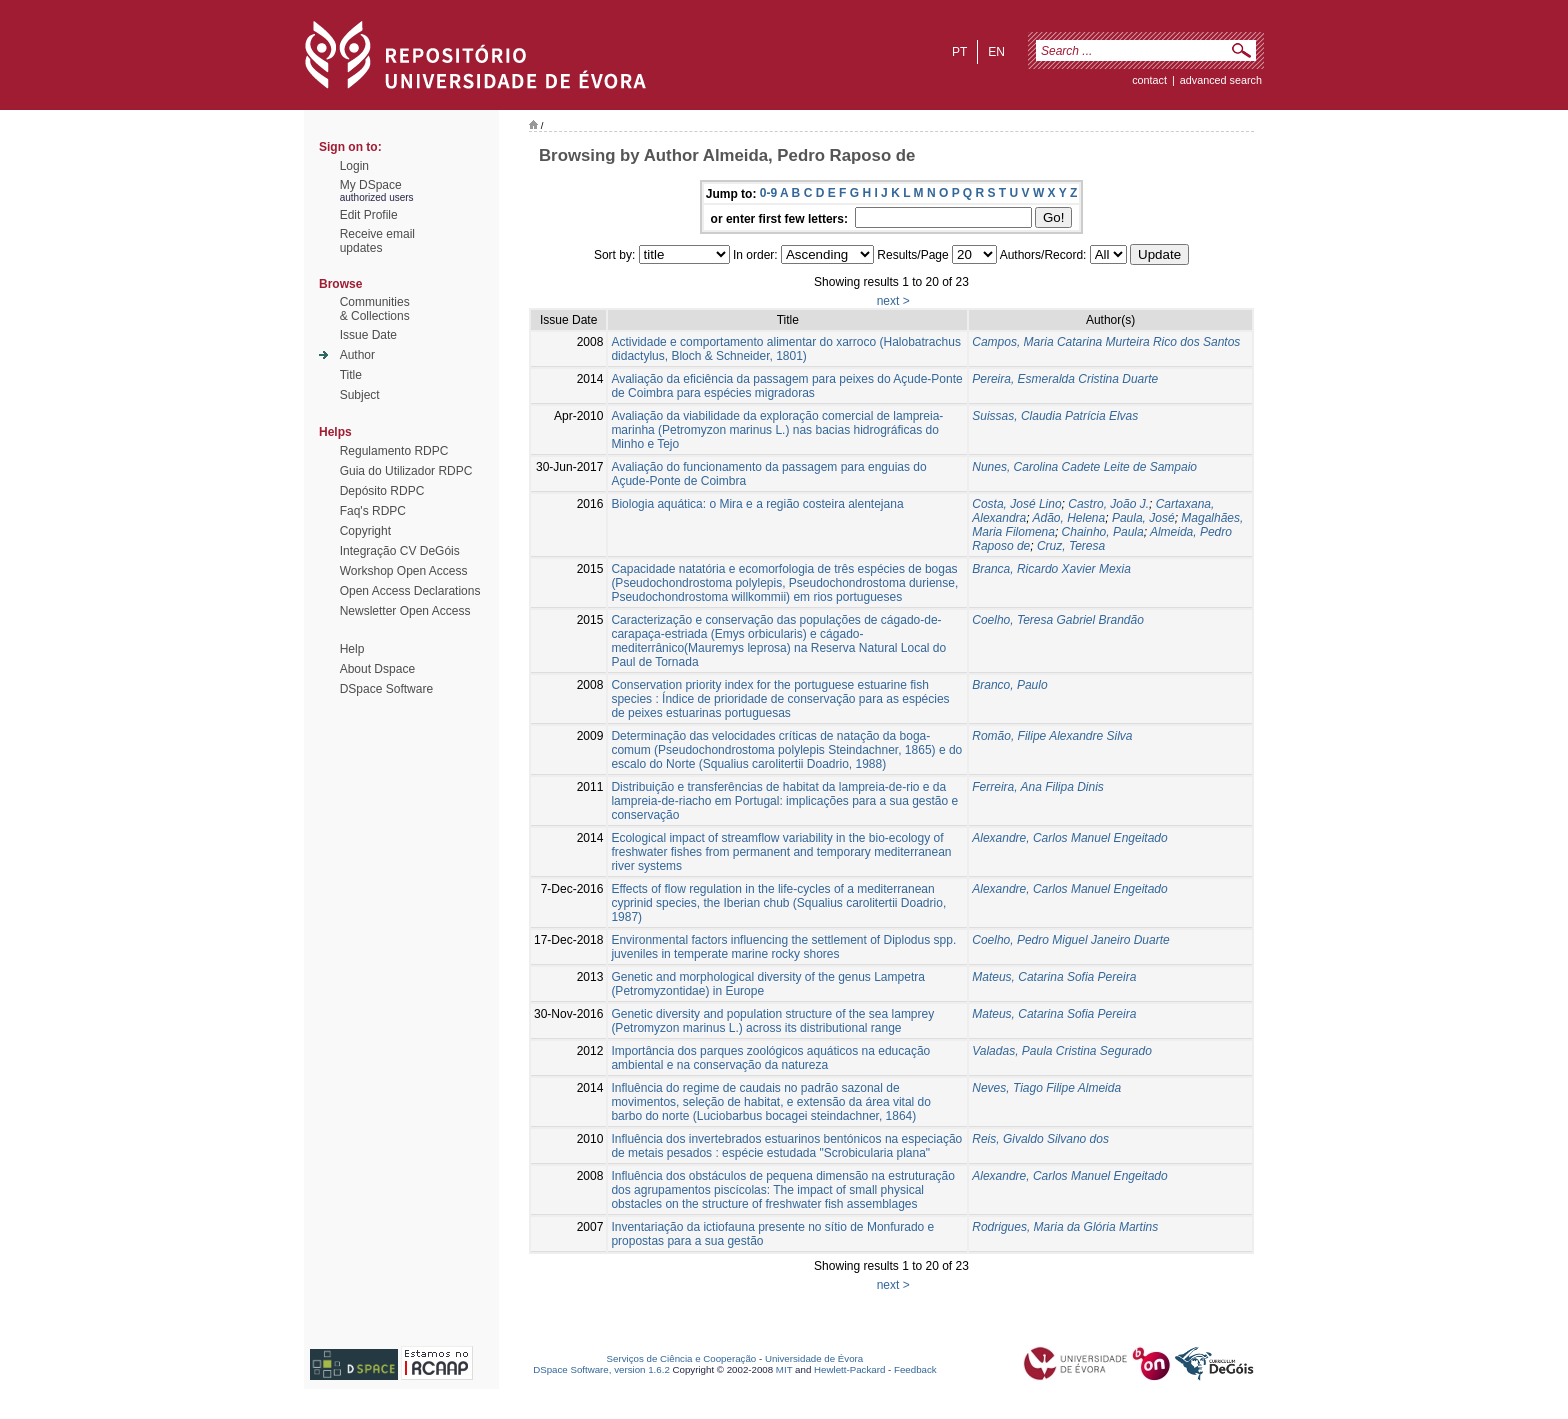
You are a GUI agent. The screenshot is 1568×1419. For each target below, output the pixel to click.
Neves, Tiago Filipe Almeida (1046, 1088)
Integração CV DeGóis (400, 551)
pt (959, 52)
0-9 (768, 193)
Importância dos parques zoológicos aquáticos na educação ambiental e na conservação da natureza (770, 1058)
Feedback (915, 1369)
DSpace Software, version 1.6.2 (601, 1369)
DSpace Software (386, 689)
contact (1149, 80)
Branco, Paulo (1009, 685)
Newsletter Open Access (405, 611)
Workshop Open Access (404, 571)
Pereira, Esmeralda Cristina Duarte (1065, 379)
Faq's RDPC (373, 511)
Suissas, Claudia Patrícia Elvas (1055, 416)
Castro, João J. (1108, 504)
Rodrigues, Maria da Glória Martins (1065, 1227)
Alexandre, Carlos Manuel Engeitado (1069, 838)
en (996, 52)
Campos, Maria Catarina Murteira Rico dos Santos (1106, 342)
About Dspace (377, 669)
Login (354, 166)
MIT (784, 1369)
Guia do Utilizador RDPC (406, 471)
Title (351, 375)
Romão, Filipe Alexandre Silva (1052, 736)
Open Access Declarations (410, 591)
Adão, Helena (1069, 518)
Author (357, 355)
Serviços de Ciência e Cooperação (682, 1358)
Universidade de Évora (814, 1358)
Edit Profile (369, 215)
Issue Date (368, 335)
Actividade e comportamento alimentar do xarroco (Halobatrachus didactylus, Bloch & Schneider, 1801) (786, 349)
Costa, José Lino (1016, 504)
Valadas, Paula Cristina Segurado (1062, 1051)
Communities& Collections (375, 309)
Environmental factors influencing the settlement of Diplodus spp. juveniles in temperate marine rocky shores (783, 947)
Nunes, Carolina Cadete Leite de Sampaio (1084, 467)
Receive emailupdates (377, 241)
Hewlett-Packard (849, 1369)
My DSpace (371, 185)
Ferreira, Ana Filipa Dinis (1038, 787)
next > (893, 301)
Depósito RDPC (382, 491)
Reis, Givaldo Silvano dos (1040, 1139)
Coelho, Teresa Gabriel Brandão (1058, 620)
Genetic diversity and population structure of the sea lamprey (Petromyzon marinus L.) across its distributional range (772, 1021)
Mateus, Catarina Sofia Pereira (1054, 977)
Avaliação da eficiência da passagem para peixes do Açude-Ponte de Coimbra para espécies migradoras (786, 386)
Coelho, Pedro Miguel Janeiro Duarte (1070, 940)
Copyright (365, 531)
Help (352, 649)
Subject (360, 395)
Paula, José (1143, 518)
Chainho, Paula (1103, 532)
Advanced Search (1221, 80)
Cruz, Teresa (1071, 546)
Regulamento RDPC (394, 451)
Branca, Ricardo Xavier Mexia (1051, 569)
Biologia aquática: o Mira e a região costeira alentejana (757, 504)
